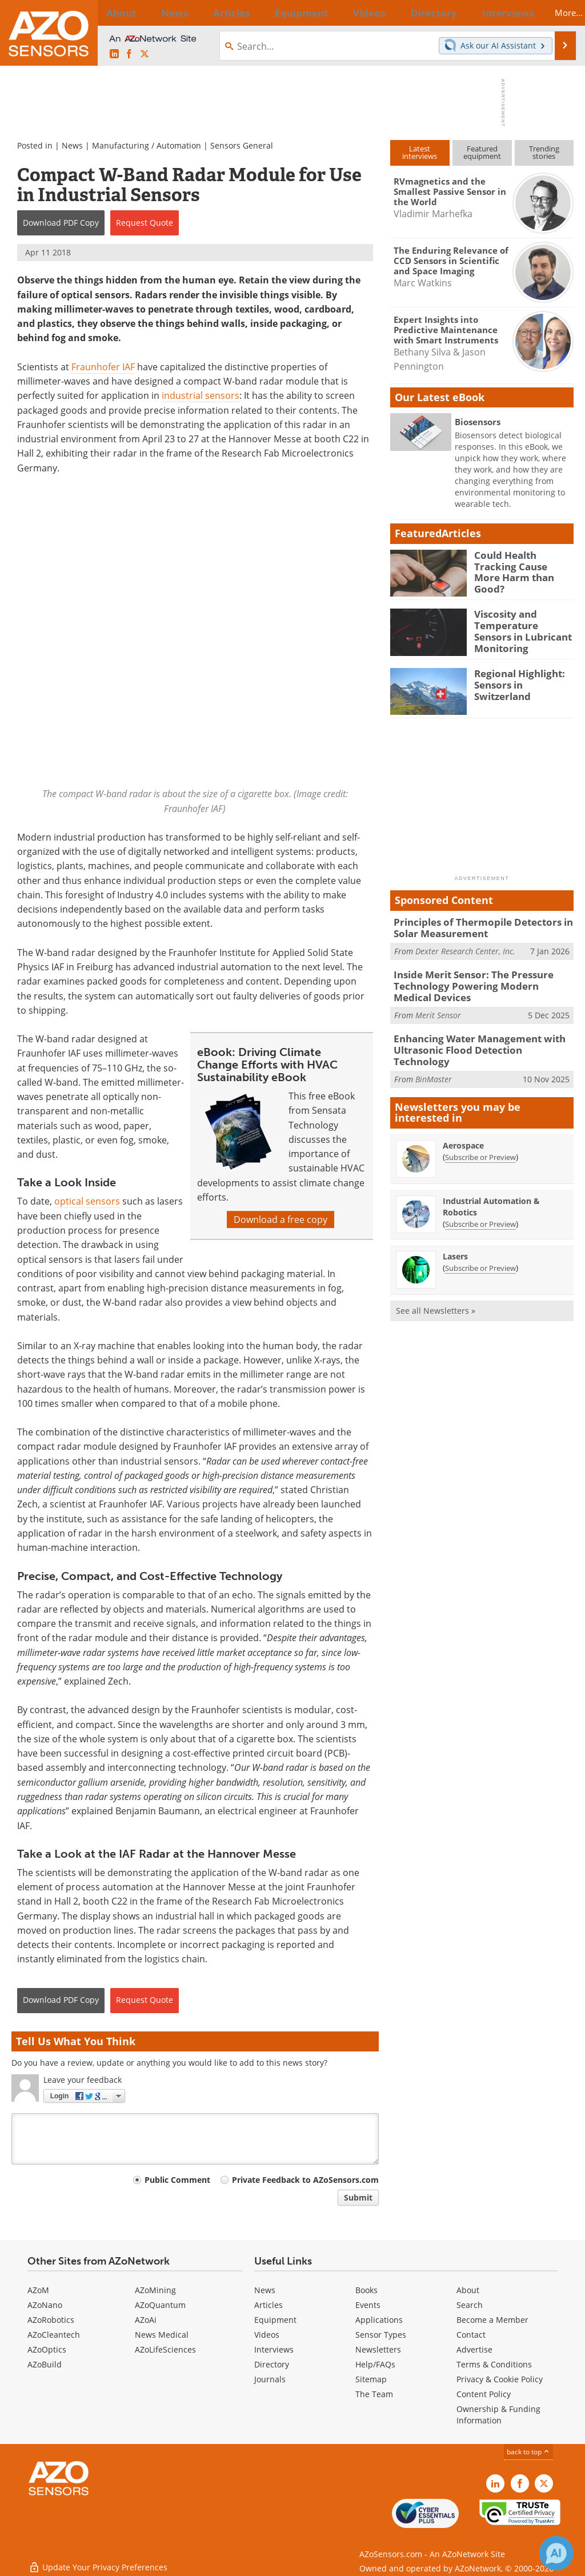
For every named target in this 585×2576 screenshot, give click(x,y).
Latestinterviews (419, 152)
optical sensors (87, 1201)
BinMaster (433, 1060)
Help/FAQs (375, 2364)
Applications (379, 2319)
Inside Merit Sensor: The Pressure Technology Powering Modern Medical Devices (476, 982)
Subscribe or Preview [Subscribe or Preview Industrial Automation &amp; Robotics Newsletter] (480, 1205)
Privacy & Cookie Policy (499, 2379)
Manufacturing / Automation (146, 145)
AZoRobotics (50, 2319)
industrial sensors (200, 395)
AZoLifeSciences (165, 2349)
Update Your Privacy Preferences (98, 2561)
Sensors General (241, 145)
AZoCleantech (53, 2334)
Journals (270, 2379)
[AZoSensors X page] (144, 54)
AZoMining (155, 2290)
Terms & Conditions (494, 2364)
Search (469, 2304)
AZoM (38, 2290)
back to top (528, 2452)
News (72, 145)
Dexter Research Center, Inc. (465, 948)
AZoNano (44, 2304)
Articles (268, 2304)
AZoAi (146, 2319)
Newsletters (378, 2349)
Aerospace (463, 1126)
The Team (374, 2394)
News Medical (162, 2334)
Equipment (275, 2319)
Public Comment (177, 2179)
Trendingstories (544, 152)
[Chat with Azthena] (556, 2553)
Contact (471, 2334)
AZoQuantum (160, 2304)
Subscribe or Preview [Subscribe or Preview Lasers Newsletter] (480, 1249)
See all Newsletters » (435, 1291)
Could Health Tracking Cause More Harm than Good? (524, 565)
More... (557, 12)
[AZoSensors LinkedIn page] (114, 54)
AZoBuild (44, 2364)
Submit (358, 2197)
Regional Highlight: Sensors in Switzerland (522, 678)
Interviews (274, 2349)
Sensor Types (380, 2334)
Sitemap (371, 2379)
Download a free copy (280, 1219)
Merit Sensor (438, 1009)
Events (367, 2304)
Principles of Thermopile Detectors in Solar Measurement (474, 927)
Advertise (474, 2349)
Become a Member (492, 2319)
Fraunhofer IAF (103, 367)
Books (366, 2290)
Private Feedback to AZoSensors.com (305, 2179)
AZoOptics (46, 2349)
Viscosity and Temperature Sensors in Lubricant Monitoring (520, 629)
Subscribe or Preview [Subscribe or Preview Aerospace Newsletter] (480, 1138)
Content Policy (483, 2394)
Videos (266, 2334)
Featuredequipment (482, 152)
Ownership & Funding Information (498, 2414)
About (467, 2290)
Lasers (455, 1237)
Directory (271, 2364)
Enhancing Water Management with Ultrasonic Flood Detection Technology (477, 1038)
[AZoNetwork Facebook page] (129, 54)
